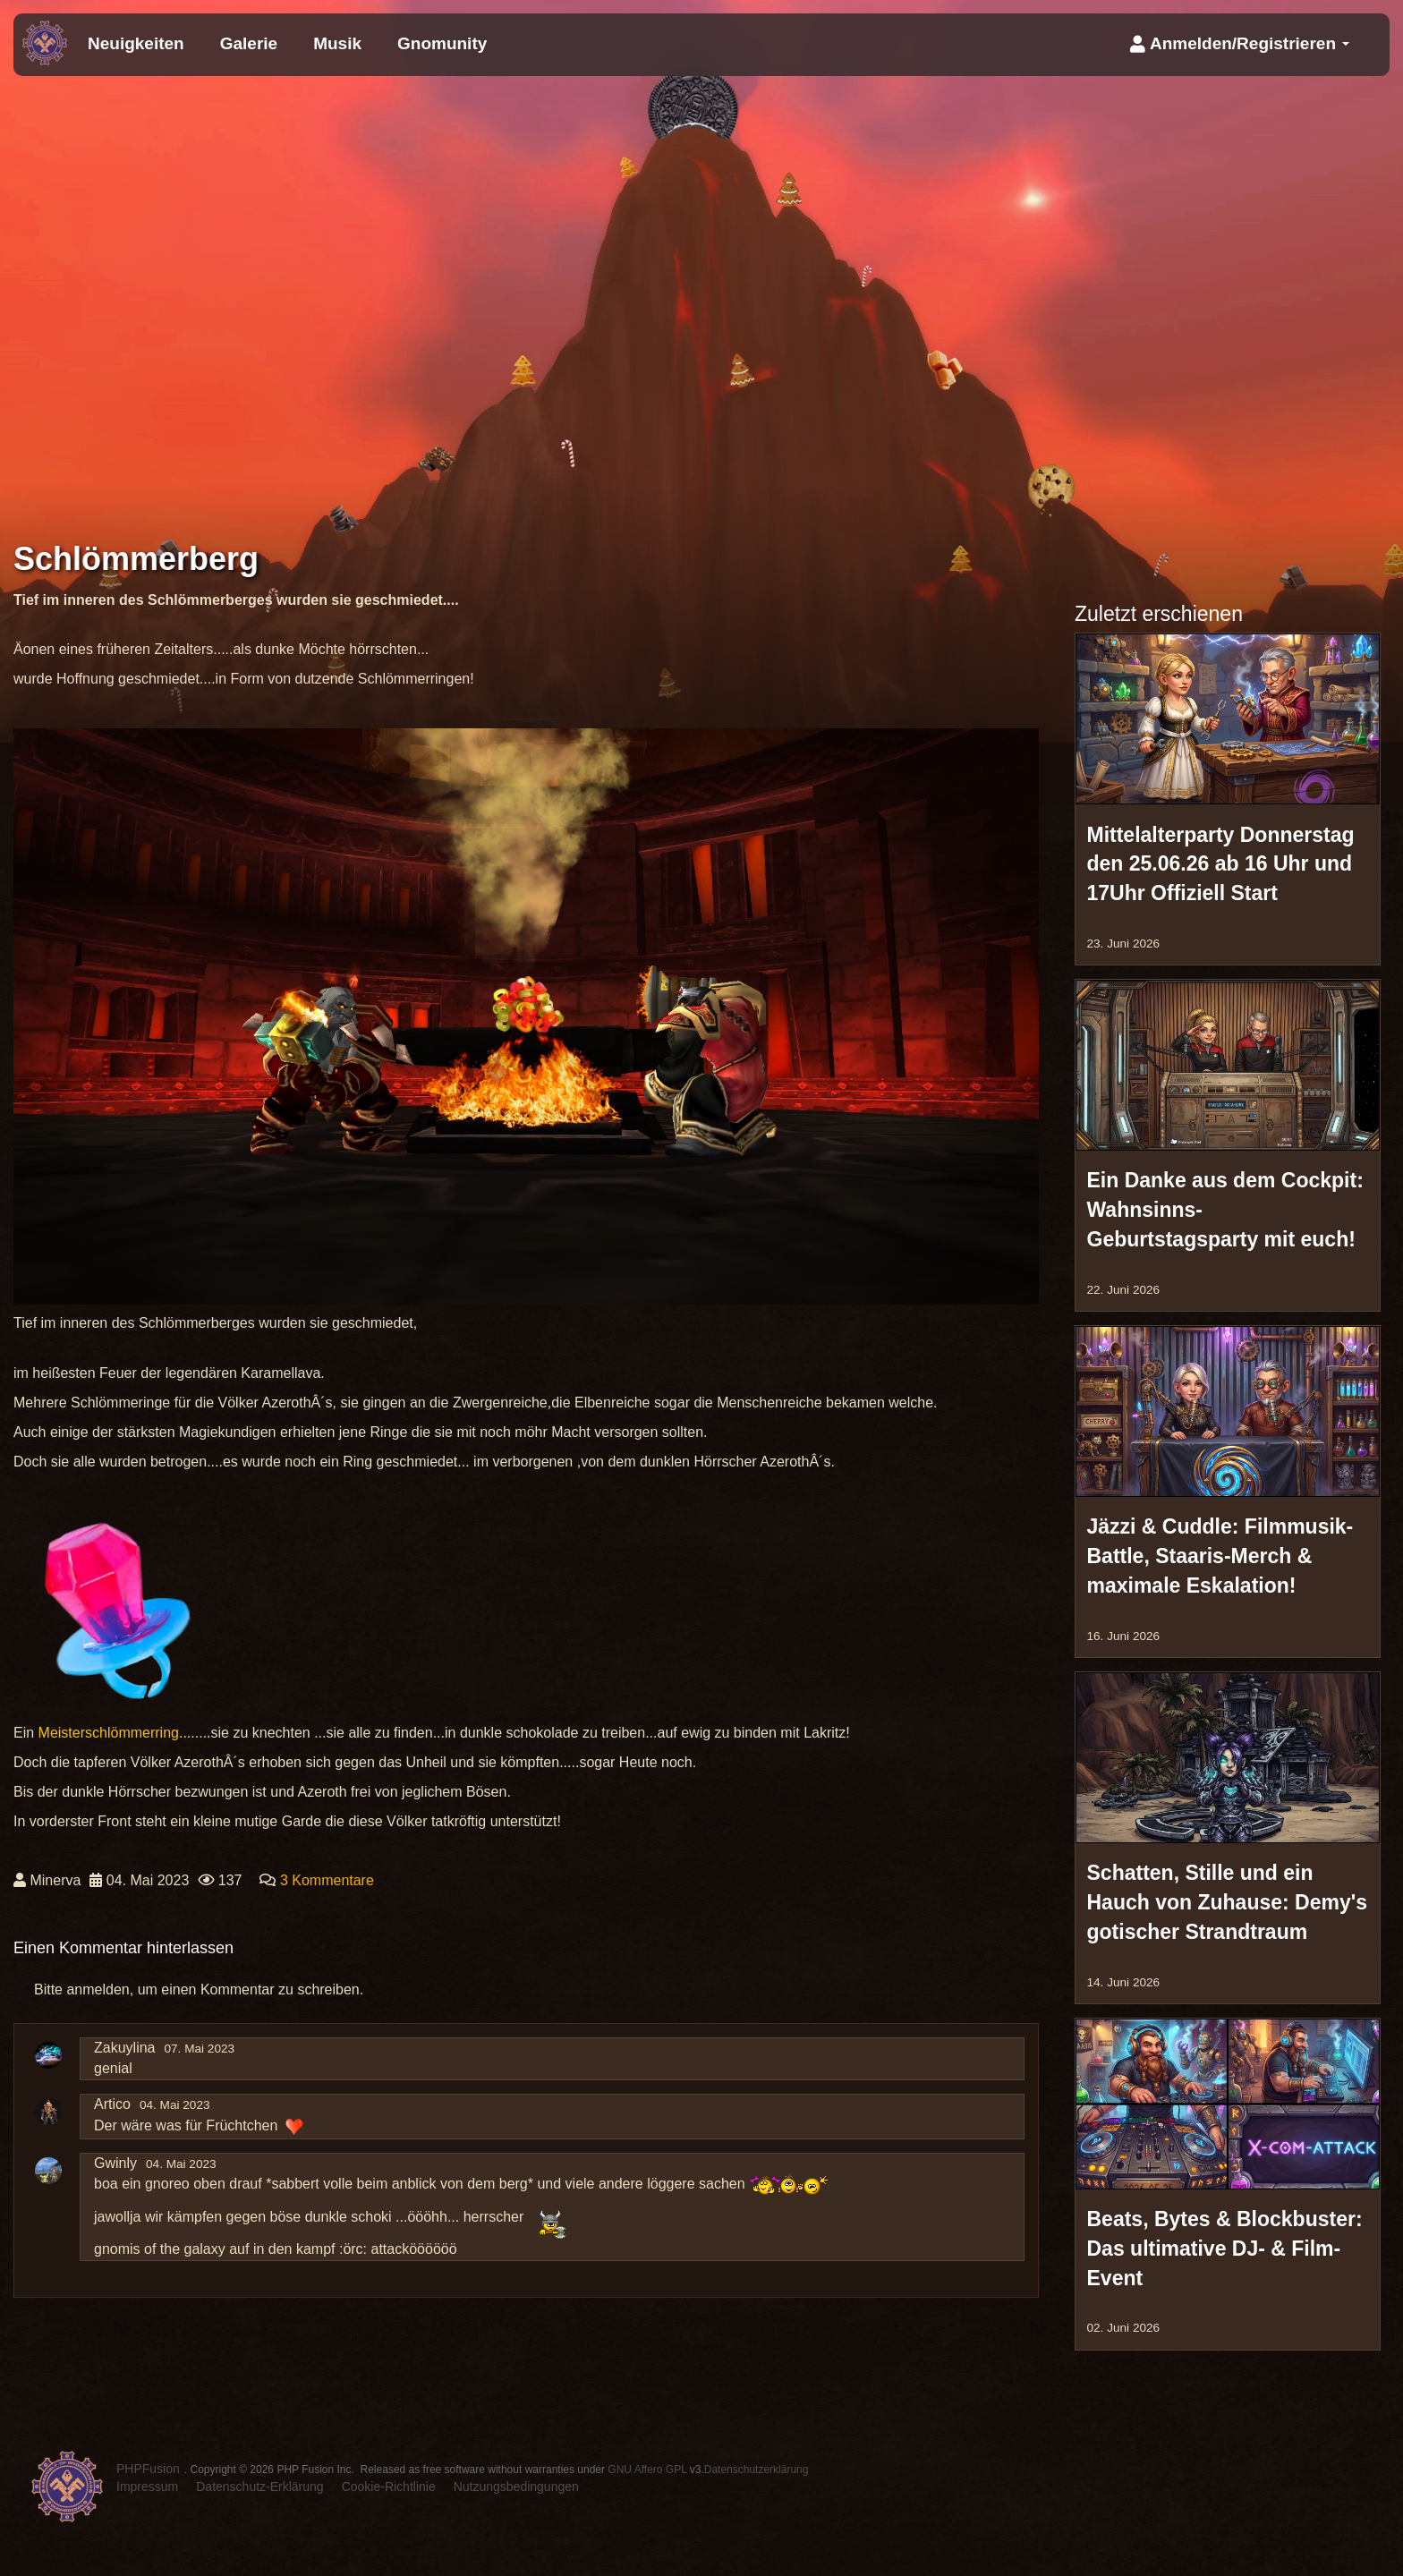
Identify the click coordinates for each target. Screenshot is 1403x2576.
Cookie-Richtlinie (389, 2486)
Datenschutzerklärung (756, 2469)
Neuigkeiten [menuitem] (136, 43)
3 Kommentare (327, 1880)
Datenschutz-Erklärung (259, 2486)
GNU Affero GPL (647, 2469)
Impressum (147, 2486)
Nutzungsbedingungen (516, 2486)
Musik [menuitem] (337, 43)
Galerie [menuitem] (248, 43)
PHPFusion (148, 2468)
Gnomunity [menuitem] (442, 43)
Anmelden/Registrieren (1239, 43)
